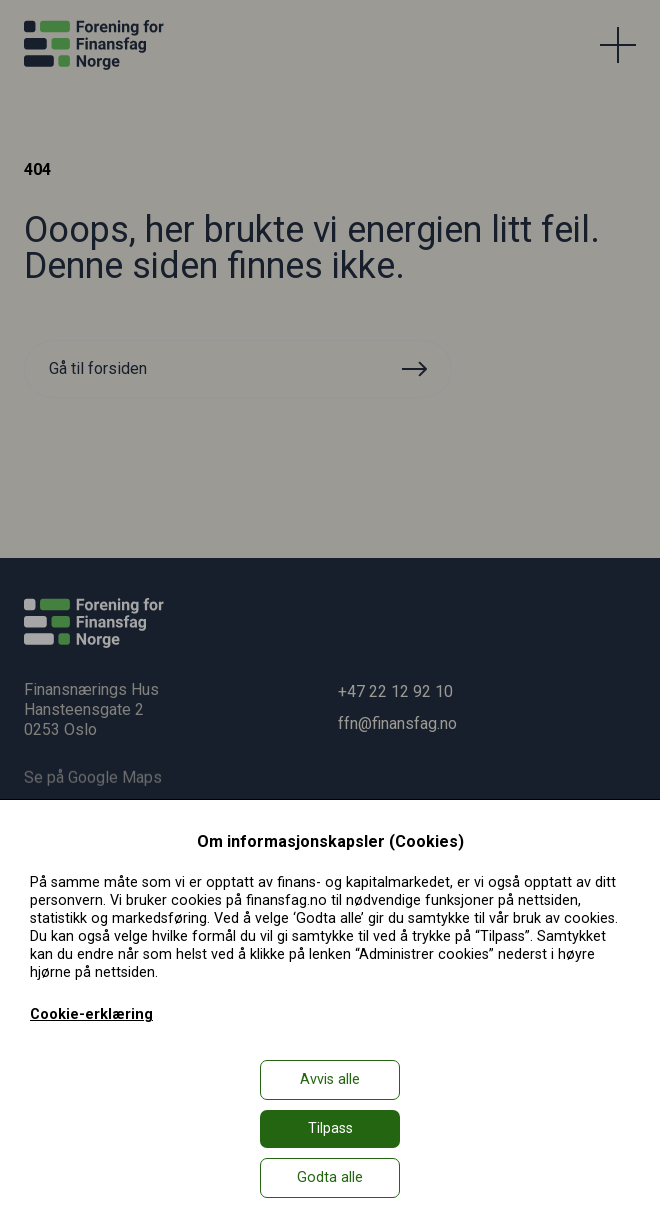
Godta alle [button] (330, 1177)
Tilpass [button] (330, 1128)
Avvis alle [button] (330, 1079)
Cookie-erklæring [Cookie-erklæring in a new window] (91, 1014)
